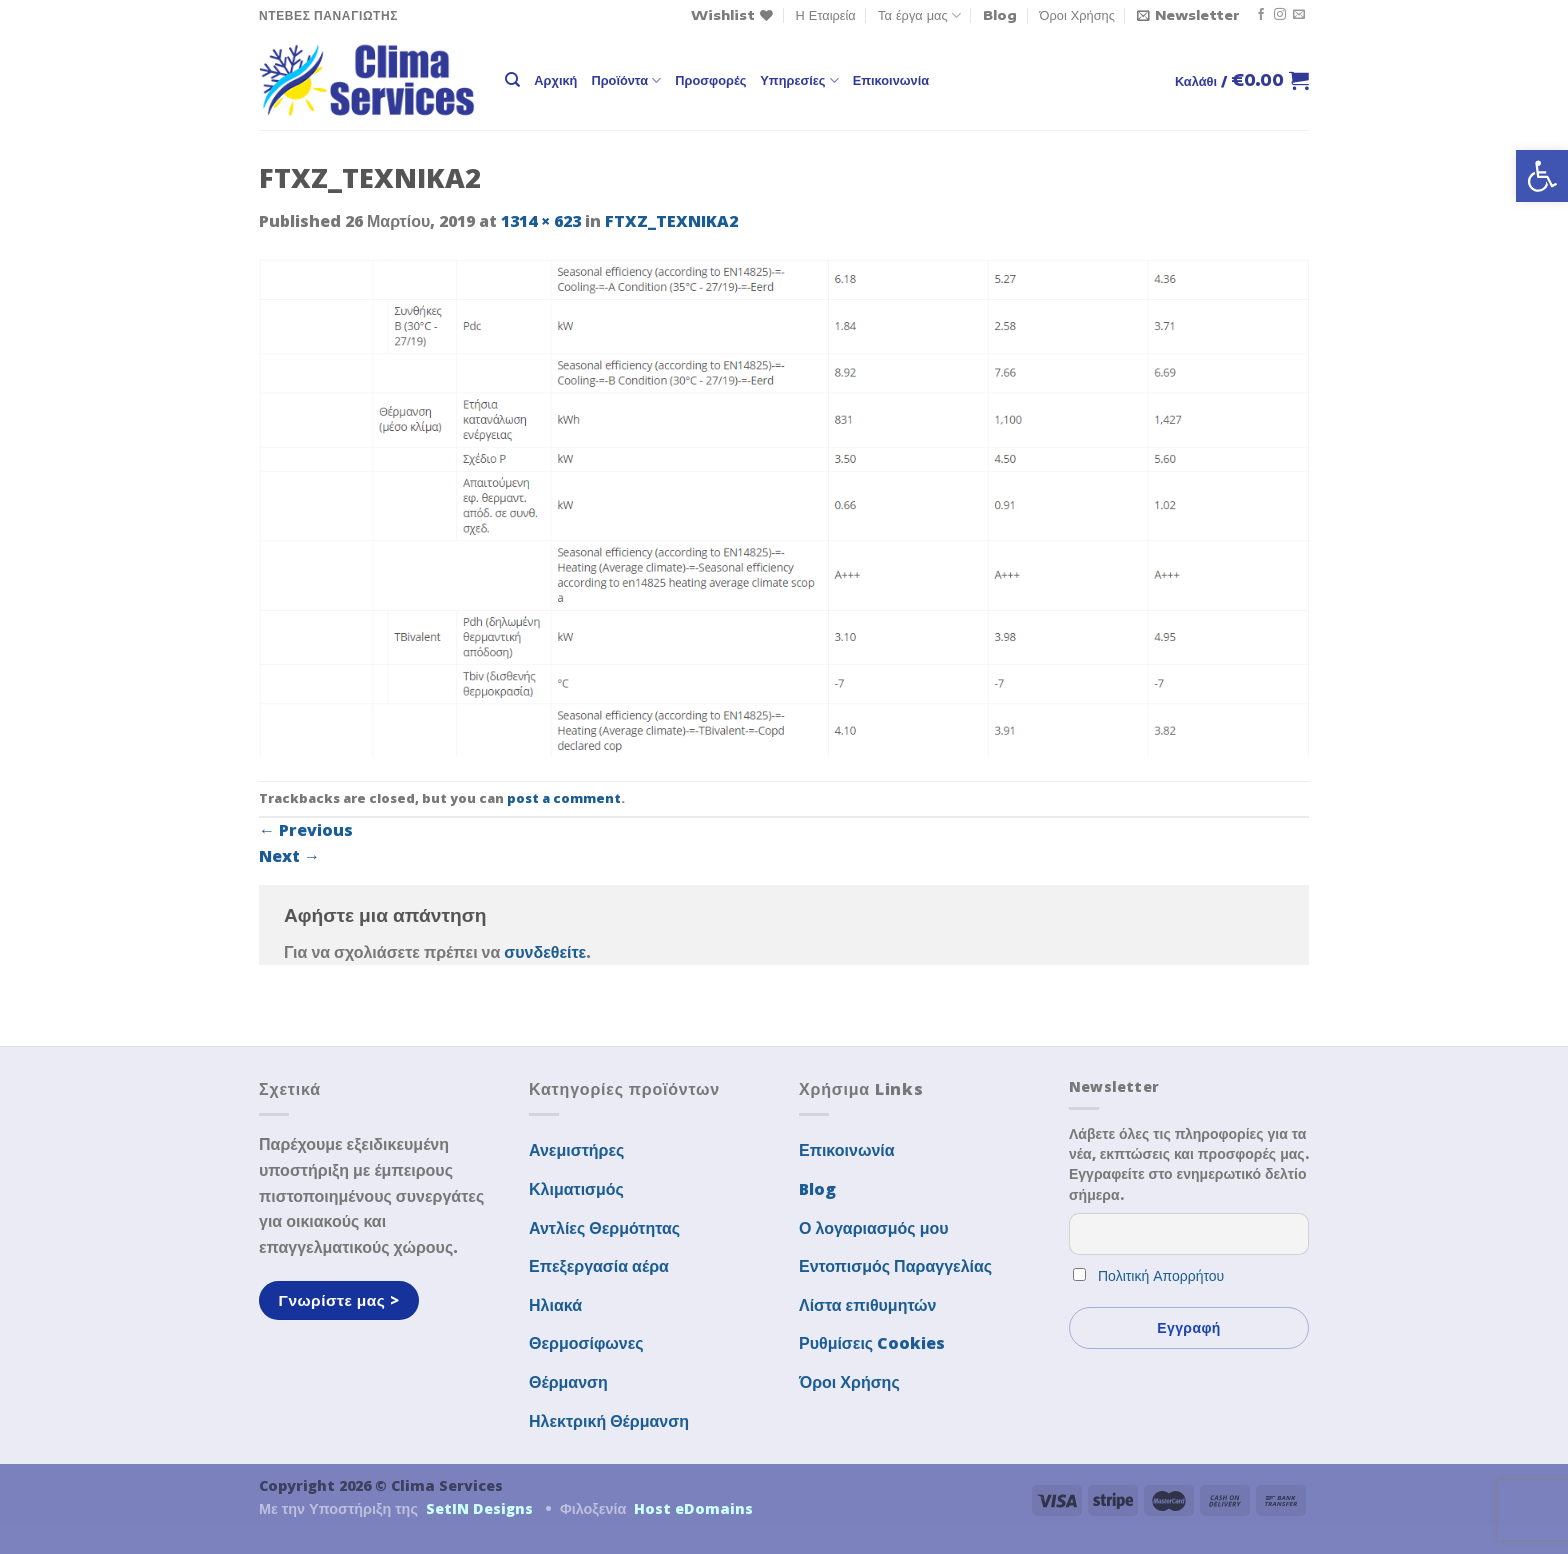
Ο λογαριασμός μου (874, 1228)
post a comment (564, 798)
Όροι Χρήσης (1077, 15)
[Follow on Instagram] (1280, 15)
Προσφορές (710, 80)
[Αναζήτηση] (512, 80)
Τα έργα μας (919, 15)
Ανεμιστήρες (576, 1150)
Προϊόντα (626, 80)
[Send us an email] (1299, 15)
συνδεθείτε (545, 952)
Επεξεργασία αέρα (599, 1266)
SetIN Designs (479, 1508)
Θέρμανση (568, 1382)
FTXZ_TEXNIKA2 (671, 221)
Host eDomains (693, 1508)
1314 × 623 (541, 221)
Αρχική (555, 80)
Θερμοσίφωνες (586, 1343)
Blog (1000, 15)
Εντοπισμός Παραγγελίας (895, 1266)
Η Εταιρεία (826, 15)
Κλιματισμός (576, 1189)
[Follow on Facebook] (1261, 15)
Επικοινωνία (891, 80)
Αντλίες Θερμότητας (604, 1228)
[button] (1542, 176)
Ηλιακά (555, 1305)
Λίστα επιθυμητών (868, 1305)
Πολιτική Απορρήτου (1161, 1275)
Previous (306, 830)
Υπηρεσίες (799, 80)
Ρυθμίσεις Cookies (872, 1343)
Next (289, 856)
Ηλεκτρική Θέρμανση (609, 1421)
